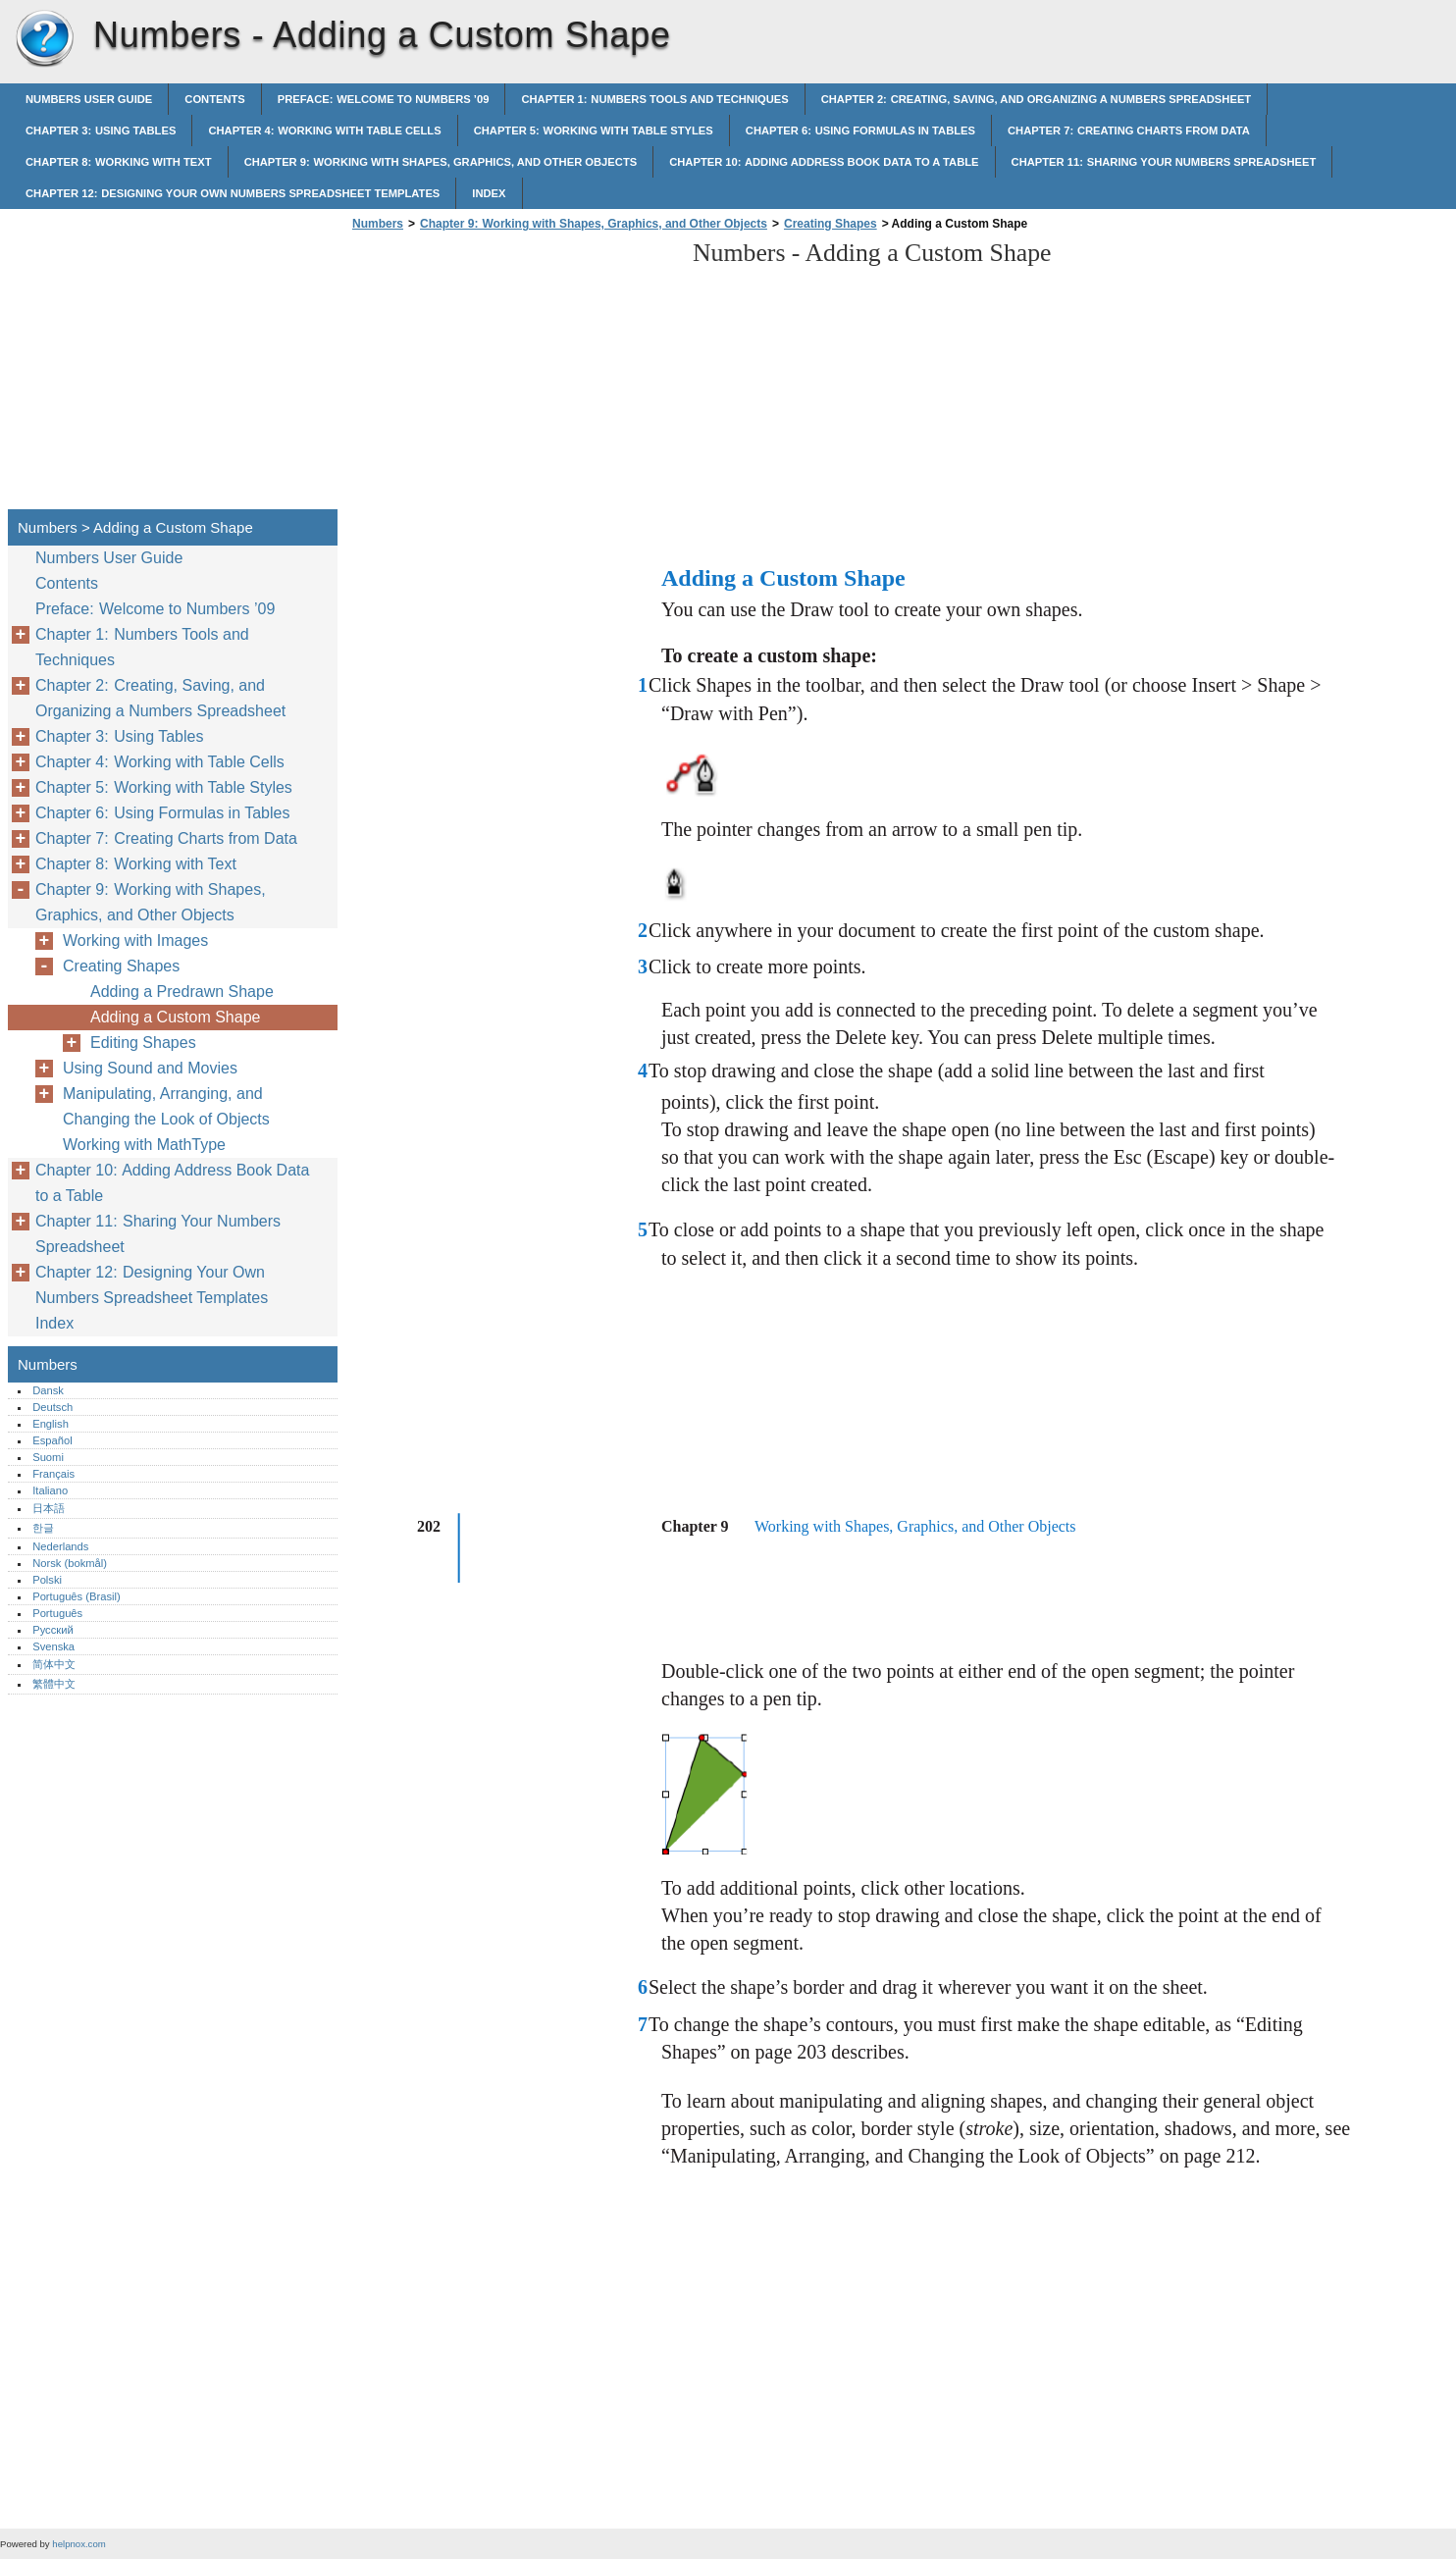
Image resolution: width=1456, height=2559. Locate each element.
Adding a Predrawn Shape (182, 991)
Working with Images (135, 940)
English (50, 1424)
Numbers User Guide (89, 99)
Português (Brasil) (76, 1596)
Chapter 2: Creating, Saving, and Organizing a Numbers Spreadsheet (1036, 99)
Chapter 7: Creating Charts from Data (1129, 130)
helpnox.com (78, 2543)
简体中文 (54, 1664)
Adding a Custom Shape (175, 1017)
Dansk (48, 1390)
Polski (47, 1580)
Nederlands (60, 1546)
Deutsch (52, 1407)
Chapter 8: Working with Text (119, 162)
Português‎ (57, 1613)
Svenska (53, 1646)
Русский (53, 1630)
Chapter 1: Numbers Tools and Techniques (654, 99)
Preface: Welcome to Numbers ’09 (384, 99)
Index (488, 193)
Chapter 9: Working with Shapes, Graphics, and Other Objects (441, 162)
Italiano (50, 1490)
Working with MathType (144, 1144)
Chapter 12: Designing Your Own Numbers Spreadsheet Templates (233, 193)
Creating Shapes (830, 224)
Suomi (48, 1457)
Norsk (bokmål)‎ (69, 1563)
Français (53, 1474)
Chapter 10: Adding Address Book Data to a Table (823, 162)
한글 (43, 1528)
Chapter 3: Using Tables (101, 130)
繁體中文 (54, 1684)
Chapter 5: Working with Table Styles (593, 130)
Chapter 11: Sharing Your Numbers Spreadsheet (1164, 162)
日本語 (48, 1508)
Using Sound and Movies (150, 1068)
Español (52, 1440)
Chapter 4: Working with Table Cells (324, 130)
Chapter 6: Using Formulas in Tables (860, 130)
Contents (214, 99)
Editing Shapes (143, 1042)
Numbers (44, 39)
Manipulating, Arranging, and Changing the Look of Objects (166, 1106)
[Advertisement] (512, 375)
